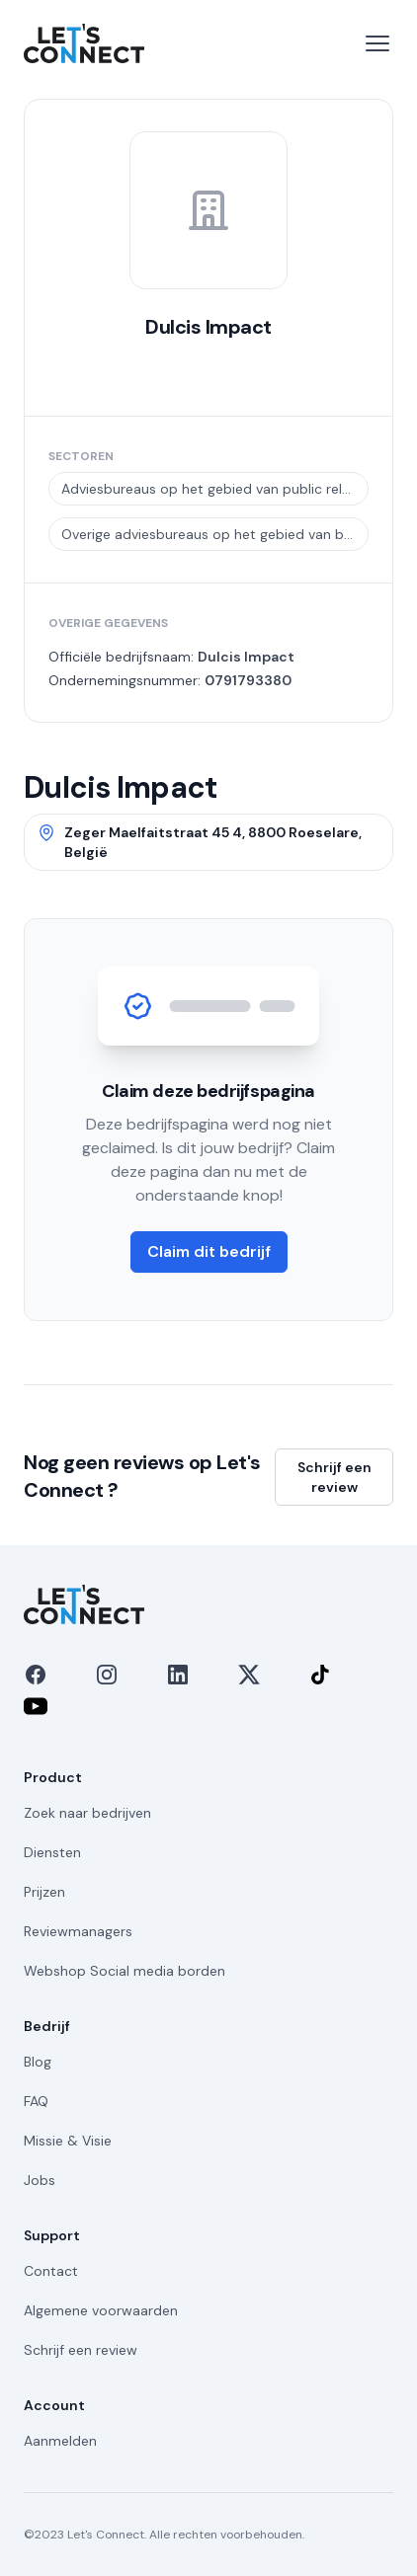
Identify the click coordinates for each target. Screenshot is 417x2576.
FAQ (36, 2101)
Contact (51, 2271)
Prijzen (44, 1892)
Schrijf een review (334, 1477)
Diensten (52, 1852)
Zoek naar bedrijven (87, 1813)
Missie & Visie (68, 2140)
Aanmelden (60, 2441)
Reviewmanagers (78, 1931)
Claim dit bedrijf (209, 1251)
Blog (37, 2061)
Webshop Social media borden (124, 1971)
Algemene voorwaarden (101, 2310)
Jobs (39, 2180)
